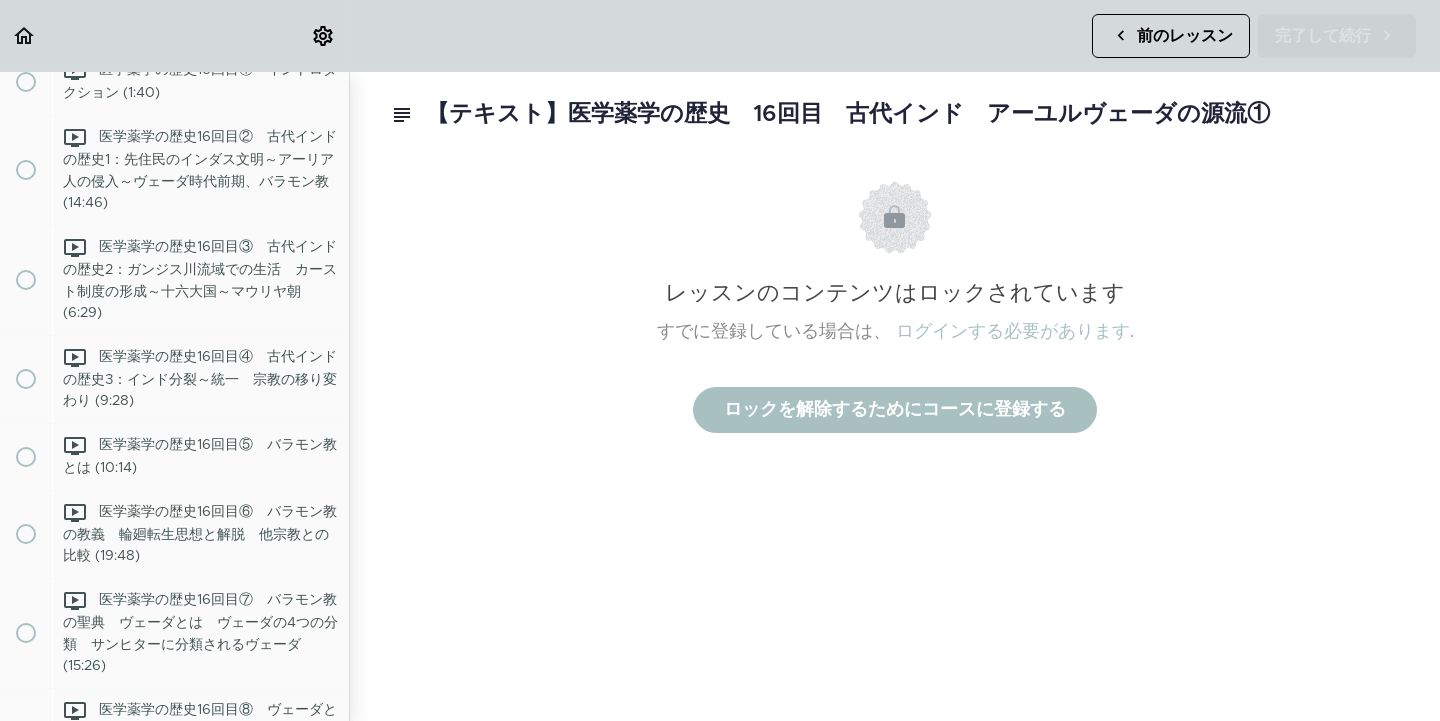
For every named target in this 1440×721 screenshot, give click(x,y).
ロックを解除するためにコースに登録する (895, 410)
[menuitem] (324, 35)
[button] (25, 35)
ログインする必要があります (1013, 332)
